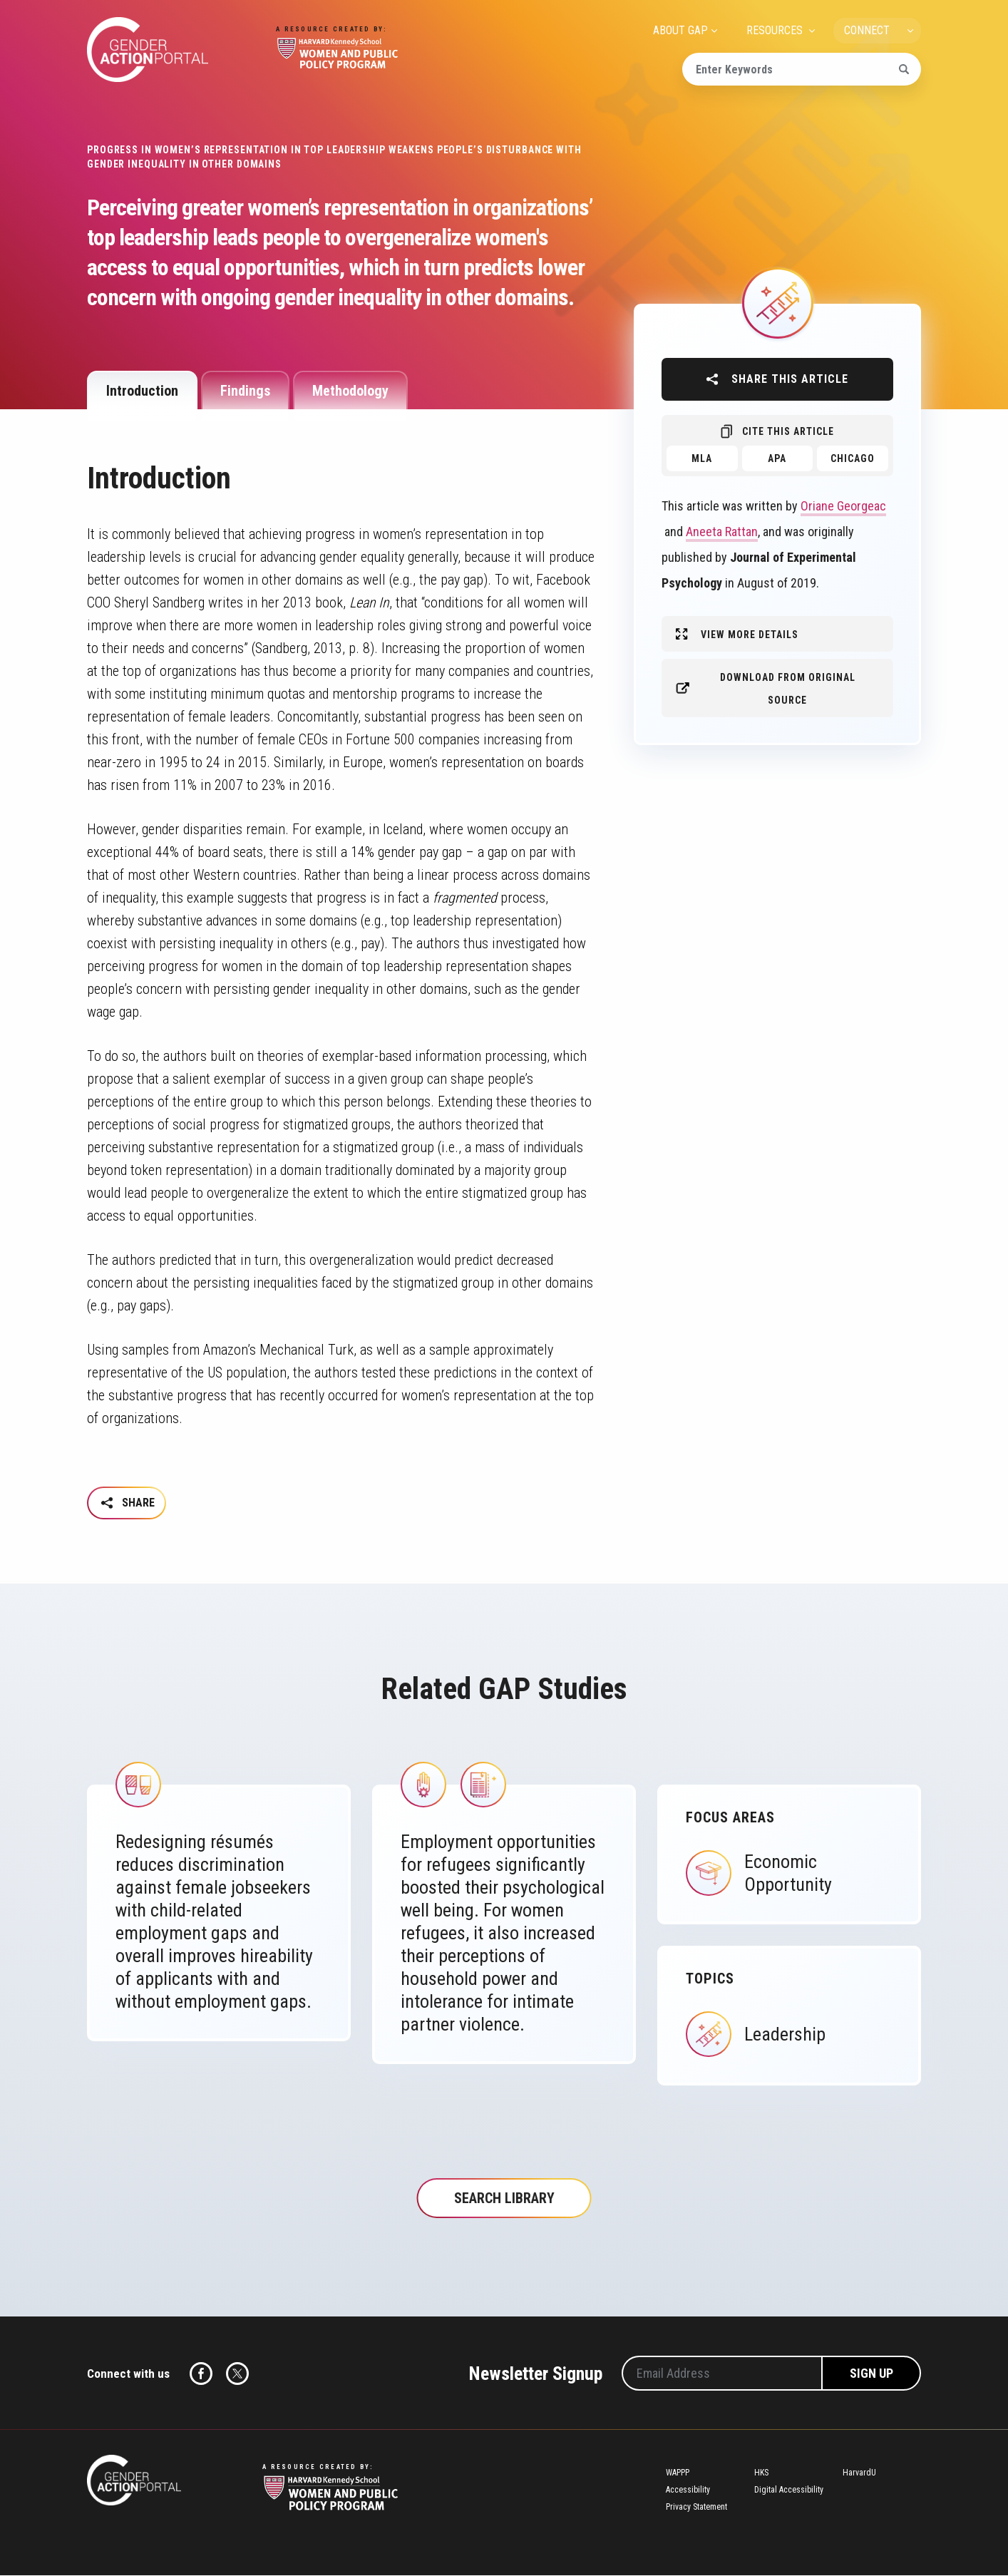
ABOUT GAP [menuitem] (680, 30)
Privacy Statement (696, 2508)
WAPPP (677, 2474)
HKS (761, 2474)
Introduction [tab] (142, 390)
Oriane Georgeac (843, 505)
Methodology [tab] (350, 390)
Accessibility (688, 2491)
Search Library (504, 2199)
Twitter (237, 2375)
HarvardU (859, 2474)
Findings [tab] (245, 390)
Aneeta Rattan (722, 531)
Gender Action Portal (147, 49)
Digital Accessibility (788, 2491)
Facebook (201, 2375)
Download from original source (787, 689)
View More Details (749, 634)
